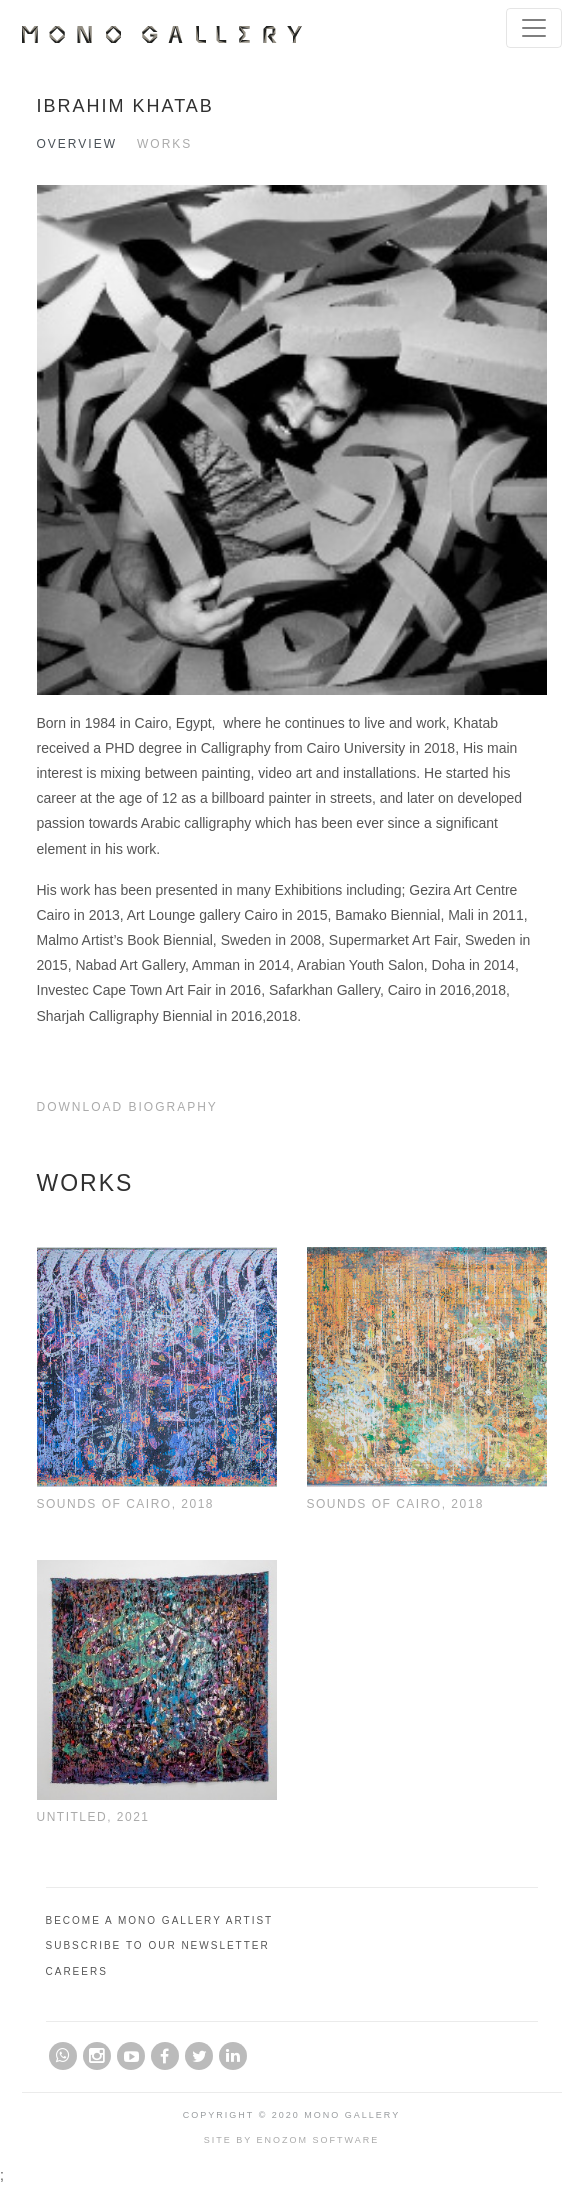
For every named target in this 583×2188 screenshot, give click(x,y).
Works (164, 144)
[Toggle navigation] (534, 28)
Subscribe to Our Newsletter (158, 1945)
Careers (77, 1971)
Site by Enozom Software (292, 2140)
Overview (77, 144)
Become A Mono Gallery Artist (160, 1920)
